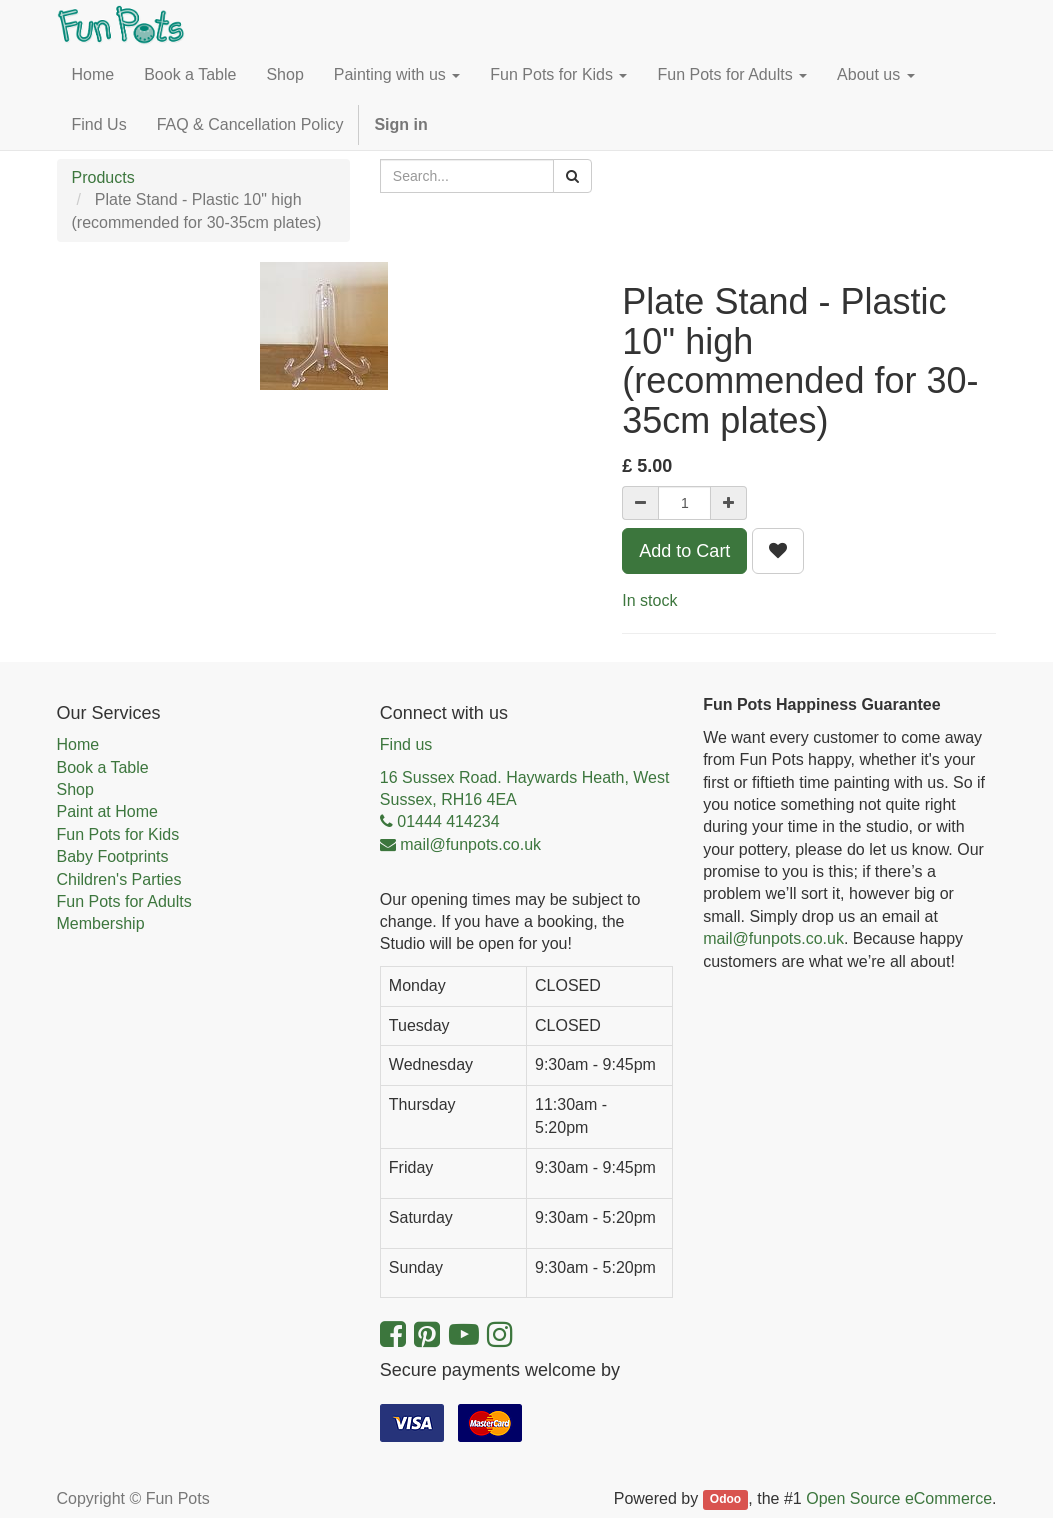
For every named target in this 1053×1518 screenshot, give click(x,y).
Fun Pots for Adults (124, 901)
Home (78, 744)
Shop (75, 789)
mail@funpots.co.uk (773, 938)
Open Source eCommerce (899, 1498)
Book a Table (103, 767)
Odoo (725, 1500)
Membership (101, 923)
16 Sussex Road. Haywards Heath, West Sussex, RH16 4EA (525, 788)
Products (103, 177)
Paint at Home (107, 811)
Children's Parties (119, 879)
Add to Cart (684, 551)
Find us (406, 744)
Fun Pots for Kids (118, 834)
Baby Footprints (113, 856)
